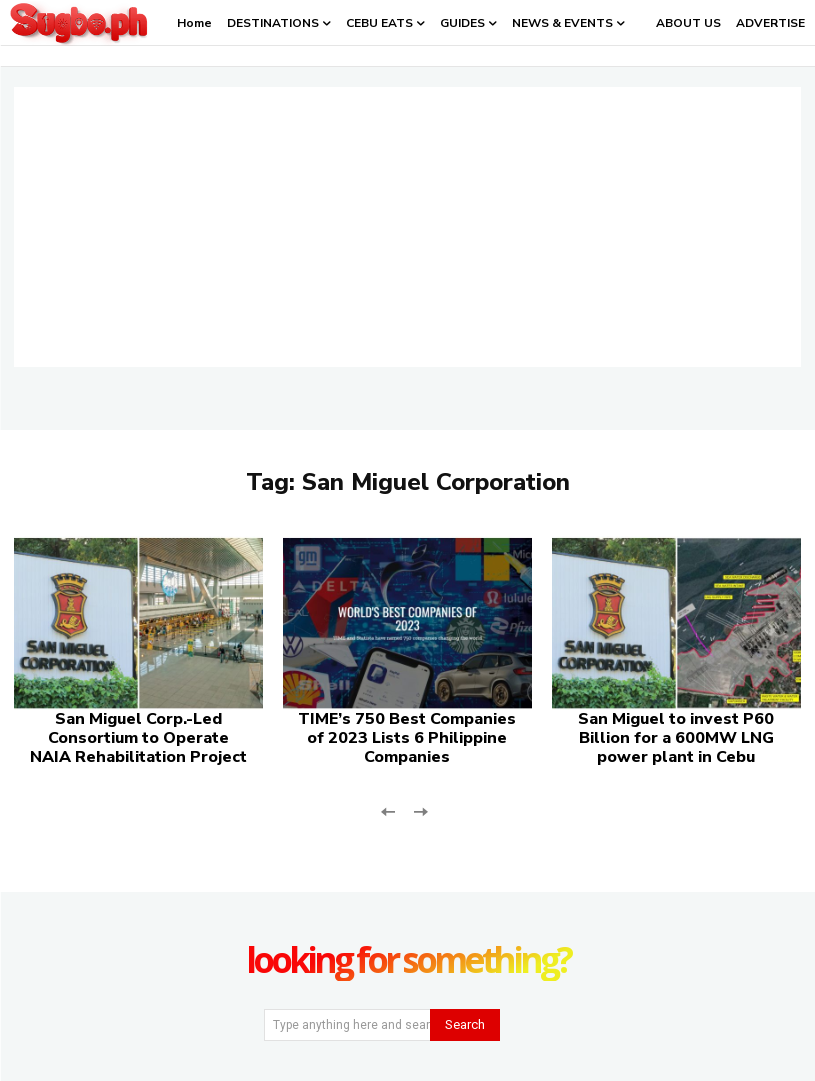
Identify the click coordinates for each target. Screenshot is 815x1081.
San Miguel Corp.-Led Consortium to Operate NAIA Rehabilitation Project (138, 738)
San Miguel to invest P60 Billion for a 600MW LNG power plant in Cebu (676, 738)
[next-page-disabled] (420, 809)
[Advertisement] (407, 227)
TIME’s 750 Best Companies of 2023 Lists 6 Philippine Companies (407, 738)
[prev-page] (388, 809)
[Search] (465, 1025)
